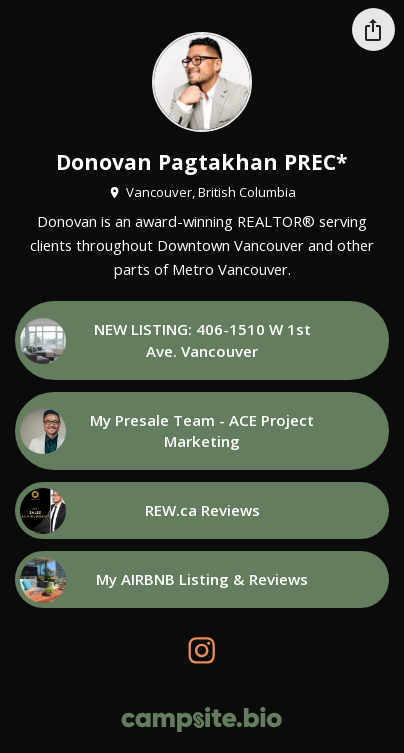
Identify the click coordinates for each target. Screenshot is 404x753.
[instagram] (202, 650)
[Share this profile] (373, 29)
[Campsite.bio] (201, 719)
